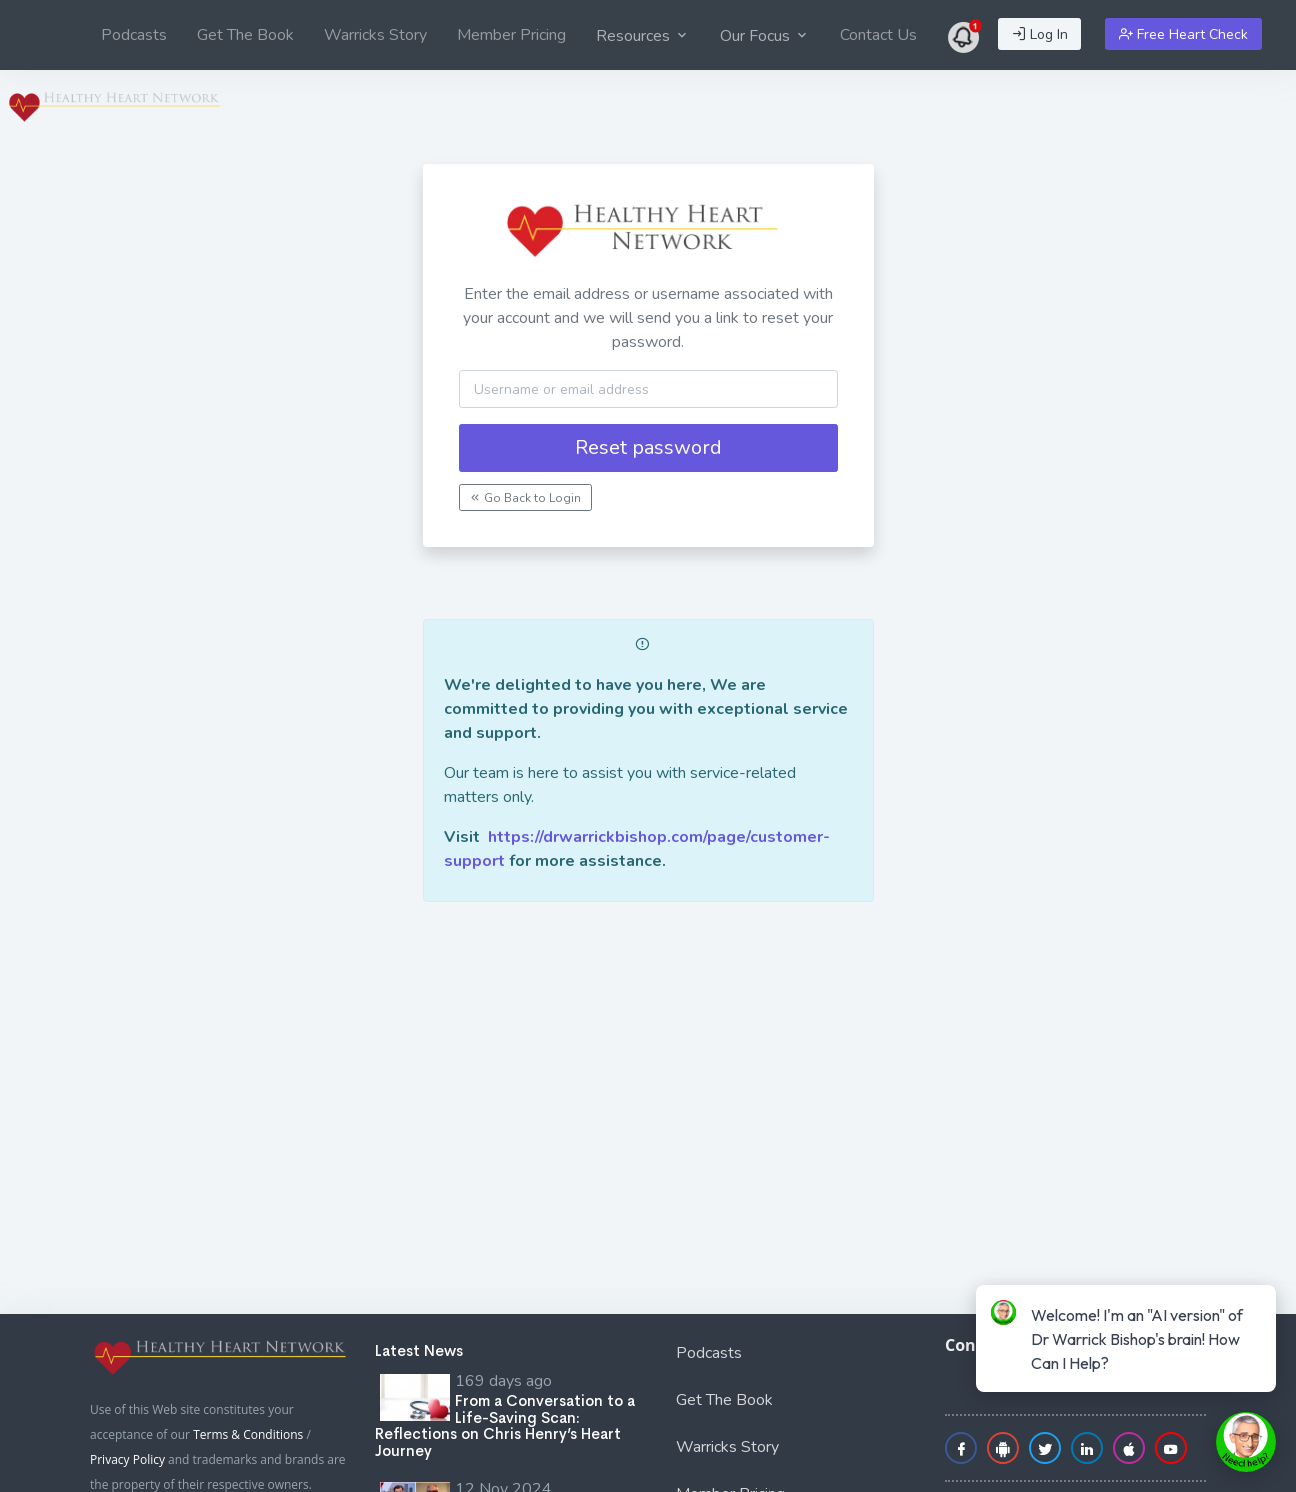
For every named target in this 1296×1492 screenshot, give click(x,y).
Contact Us (878, 35)
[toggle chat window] (1246, 1442)
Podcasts (134, 35)
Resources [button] (643, 36)
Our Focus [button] (765, 36)
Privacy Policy (127, 1459)
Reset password (648, 447)
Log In (1040, 34)
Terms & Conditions (248, 1434)
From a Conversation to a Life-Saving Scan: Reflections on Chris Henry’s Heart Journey (505, 1425)
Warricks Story (375, 35)
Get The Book (245, 35)
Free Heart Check (1183, 34)
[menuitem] (134, 35)
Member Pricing (511, 35)
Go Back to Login (525, 498)
